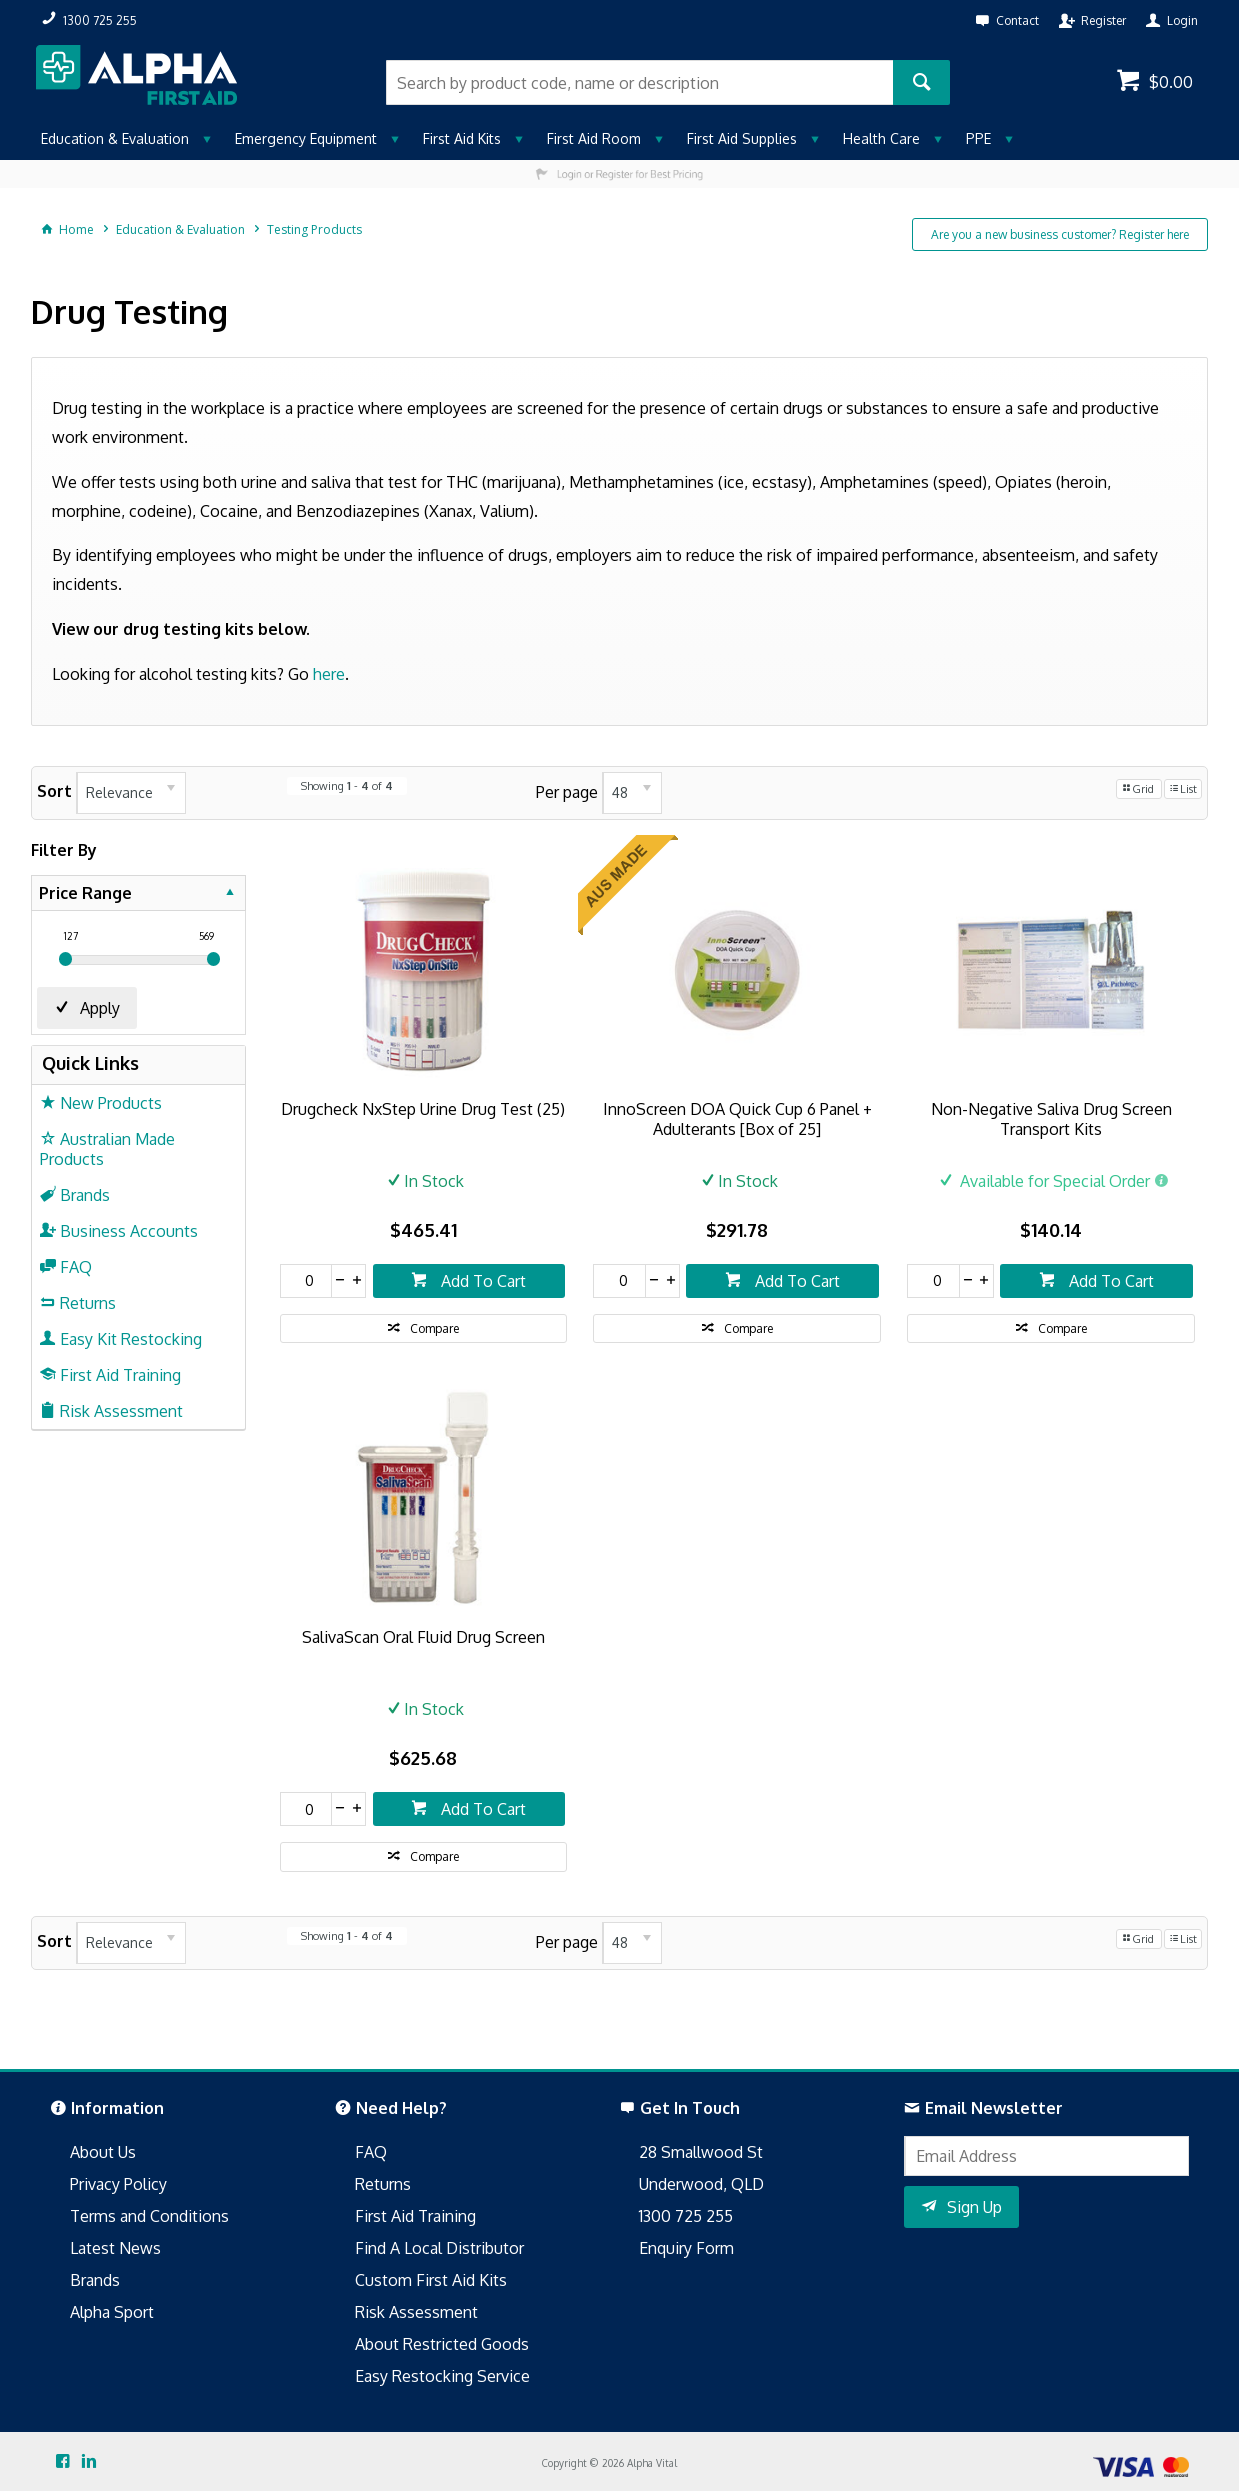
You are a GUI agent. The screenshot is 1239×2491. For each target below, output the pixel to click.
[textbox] (639, 82)
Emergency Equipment (306, 138)
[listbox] (131, 793)
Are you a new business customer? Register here (1060, 234)
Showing (347, 786)
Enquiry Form (686, 2248)
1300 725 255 (686, 2216)
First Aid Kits (462, 138)
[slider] (65, 959)
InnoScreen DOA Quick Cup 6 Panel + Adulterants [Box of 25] (737, 1119)
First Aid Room (594, 138)
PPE (978, 138)
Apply (100, 1008)
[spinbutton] (306, 1281)
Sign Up (974, 2207)
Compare (434, 1328)
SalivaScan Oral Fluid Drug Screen (423, 1637)
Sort (54, 791)
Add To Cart (481, 1281)
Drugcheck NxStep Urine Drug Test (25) (423, 1109)
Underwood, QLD (701, 2184)
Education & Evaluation (115, 138)
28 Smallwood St (701, 2152)
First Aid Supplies (742, 138)
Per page (567, 791)
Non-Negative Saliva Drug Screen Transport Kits (1051, 1119)
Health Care (881, 138)
